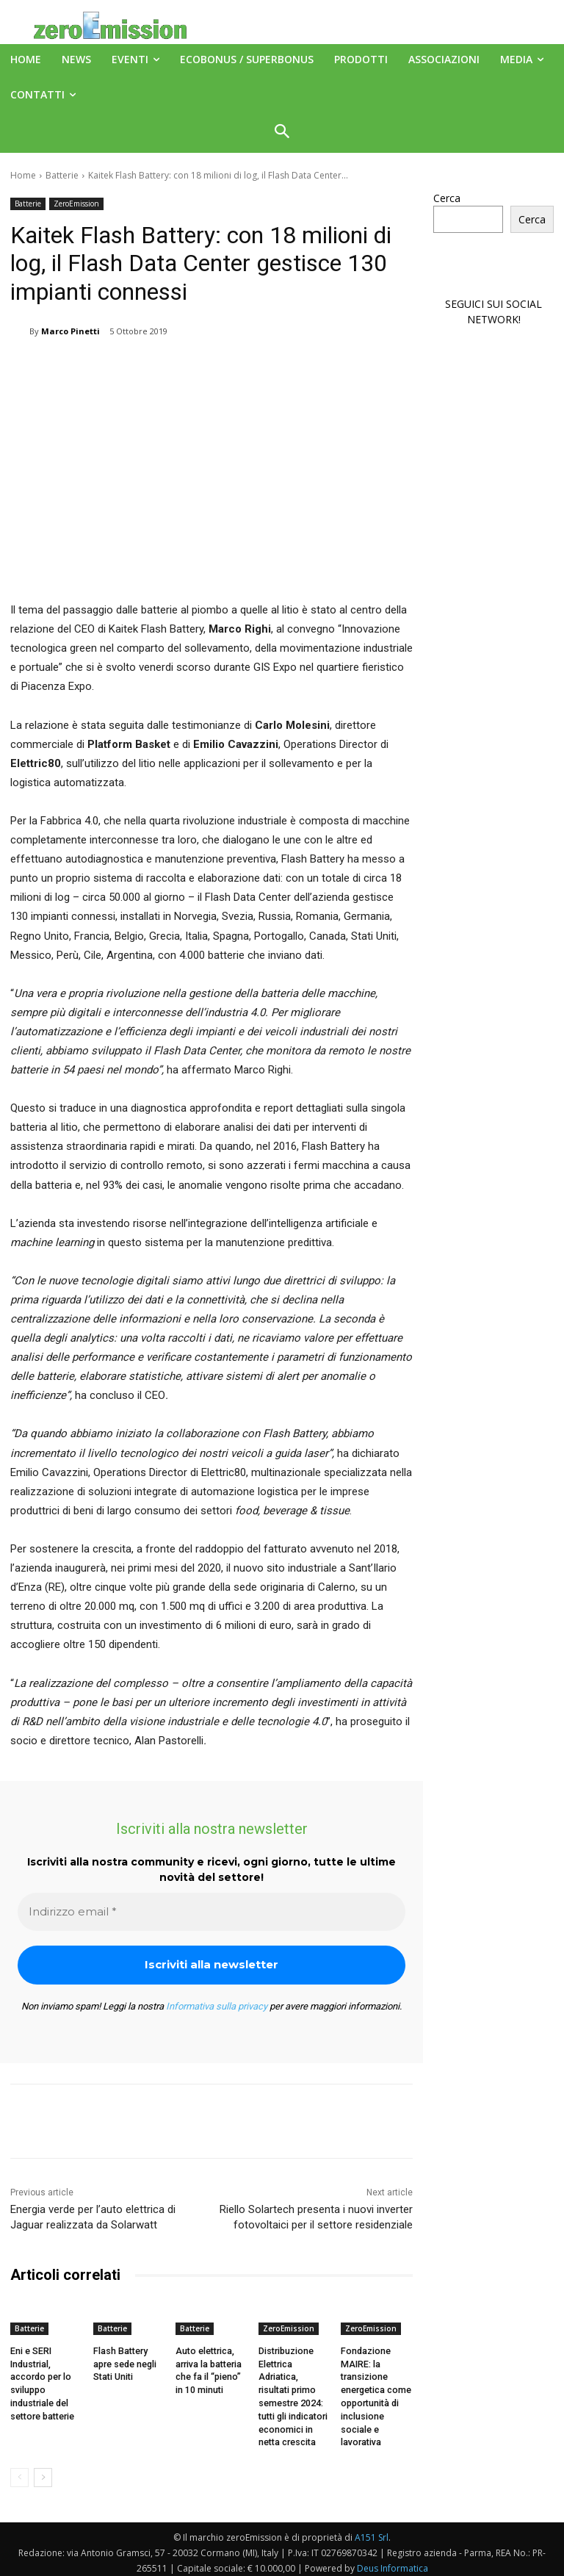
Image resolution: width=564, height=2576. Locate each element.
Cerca (446, 198)
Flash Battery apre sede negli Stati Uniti (124, 2363)
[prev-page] (19, 2471)
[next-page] (43, 2471)
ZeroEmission (76, 204)
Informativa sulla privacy (216, 2006)
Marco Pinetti (70, 331)
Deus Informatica (392, 2562)
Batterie (62, 175)
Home (23, 175)
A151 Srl (371, 2531)
